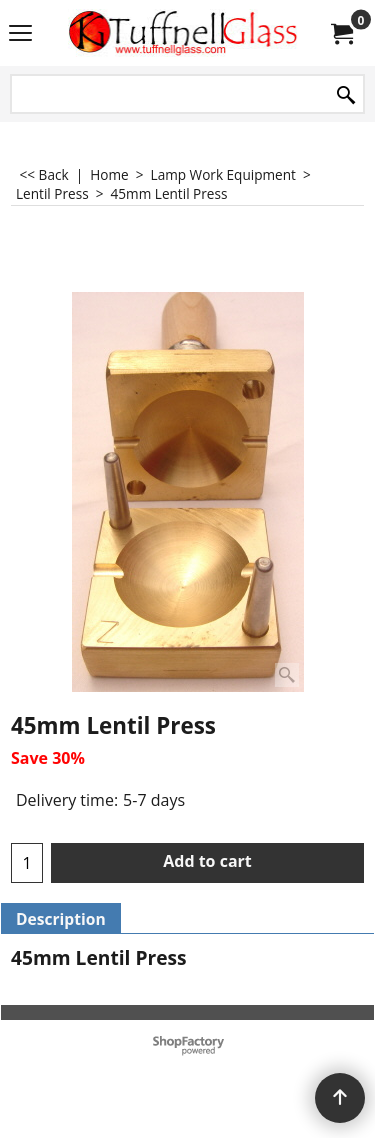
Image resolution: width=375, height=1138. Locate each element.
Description (61, 919)
